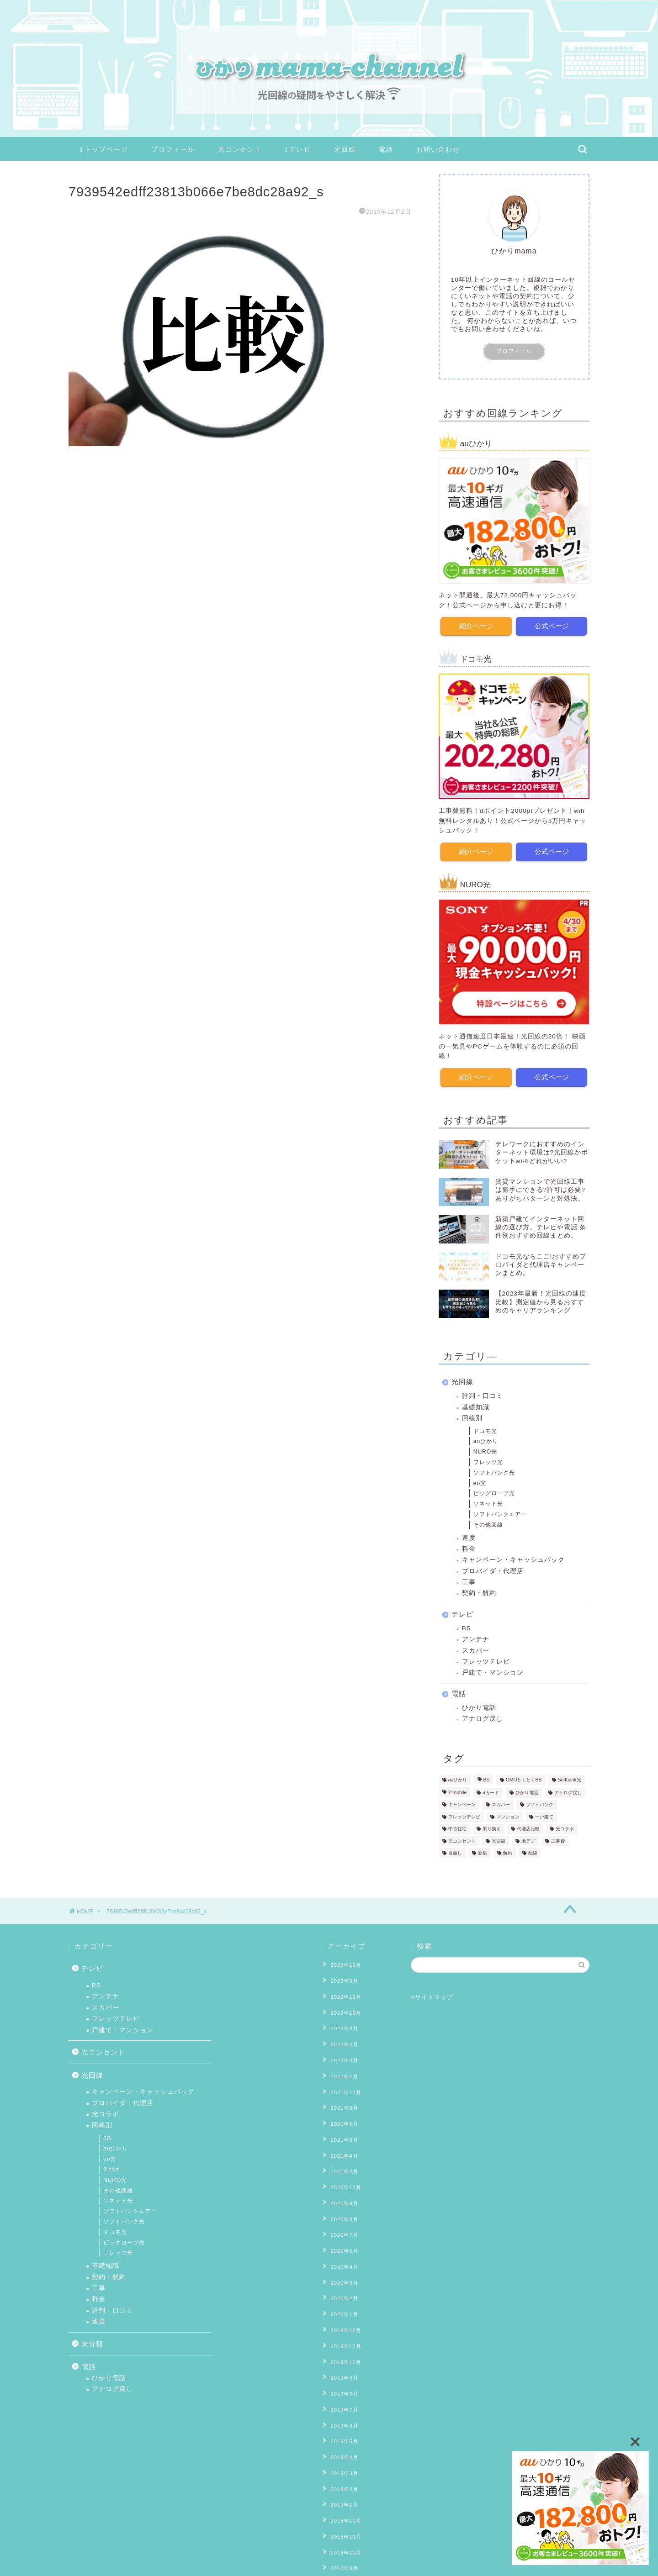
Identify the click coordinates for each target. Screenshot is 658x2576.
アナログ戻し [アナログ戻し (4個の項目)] (568, 1791)
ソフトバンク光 (494, 1471)
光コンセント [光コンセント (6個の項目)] (462, 1839)
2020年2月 (342, 2259)
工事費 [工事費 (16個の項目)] (558, 1839)
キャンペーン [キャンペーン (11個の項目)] (462, 1803)
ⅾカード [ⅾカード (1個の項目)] (491, 1791)
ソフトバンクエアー (500, 1513)
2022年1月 (342, 2062)
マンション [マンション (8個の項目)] (507, 1815)
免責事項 (156, 2565)
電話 (386, 149)
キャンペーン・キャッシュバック (513, 1558)
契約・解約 (479, 1591)
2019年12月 (343, 2288)
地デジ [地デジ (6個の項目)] (528, 1839)
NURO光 (485, 1450)
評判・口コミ (482, 1394)
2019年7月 (342, 2358)
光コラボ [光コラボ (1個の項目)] (565, 1827)
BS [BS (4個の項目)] (486, 1778)
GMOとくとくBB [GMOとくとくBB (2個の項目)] (524, 1778)
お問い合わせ (438, 149)
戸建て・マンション (493, 1671)
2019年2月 (342, 2428)
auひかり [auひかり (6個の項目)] (457, 1778)
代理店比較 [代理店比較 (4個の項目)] (528, 1827)
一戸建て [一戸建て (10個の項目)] (544, 1815)
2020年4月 (342, 2231)
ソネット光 (488, 1502)
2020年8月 (342, 2189)
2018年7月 (342, 2512)
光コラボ (105, 2114)
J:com (111, 2169)
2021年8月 (342, 2091)
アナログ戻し (482, 1717)
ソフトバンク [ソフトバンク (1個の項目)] (539, 1803)
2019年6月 (342, 2372)
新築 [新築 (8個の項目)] (482, 1851)
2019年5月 (342, 2386)
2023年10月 (343, 1964)
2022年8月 (342, 2020)
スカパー (475, 1649)
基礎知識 (475, 1405)
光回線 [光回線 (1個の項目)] (498, 1839)
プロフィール (173, 149)
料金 (469, 1547)
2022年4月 (342, 2034)
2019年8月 (342, 2344)
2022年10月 (343, 2006)
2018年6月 (342, 2526)
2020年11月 (343, 2161)
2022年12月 (343, 1992)
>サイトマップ (432, 1997)
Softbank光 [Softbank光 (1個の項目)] (569, 1778)
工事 (469, 1580)
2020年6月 (342, 2217)
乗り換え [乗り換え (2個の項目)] (492, 1827)
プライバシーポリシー (103, 2565)
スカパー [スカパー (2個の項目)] (501, 1803)
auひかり (485, 1440)
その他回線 (488, 1523)
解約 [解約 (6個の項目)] (507, 1851)
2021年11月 (343, 2077)
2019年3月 (342, 2414)
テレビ (298, 150)
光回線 (345, 149)
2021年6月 (342, 2104)
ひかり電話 (479, 1706)
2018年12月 (343, 2456)
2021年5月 (342, 2119)
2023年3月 (342, 1978)
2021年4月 (342, 2133)
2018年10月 (343, 2484)
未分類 (92, 2344)
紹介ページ (476, 625)
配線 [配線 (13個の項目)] (532, 1851)
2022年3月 (342, 2048)
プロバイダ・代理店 (493, 1569)
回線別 (472, 1416)
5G (107, 2138)
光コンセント (240, 149)
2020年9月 (342, 2175)
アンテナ (475, 1637)
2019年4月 (342, 2400)
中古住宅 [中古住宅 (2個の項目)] (457, 1827)
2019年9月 (342, 2330)
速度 (469, 1536)
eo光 (479, 1481)
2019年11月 (343, 2302)
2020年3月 (342, 2245)
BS (466, 1626)
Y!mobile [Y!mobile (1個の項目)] (457, 1791)
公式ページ (552, 625)
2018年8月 (342, 2499)
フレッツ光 (488, 1461)
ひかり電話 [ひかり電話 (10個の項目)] (526, 1791)
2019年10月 (343, 2315)
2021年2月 (342, 2147)
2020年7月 (342, 2203)
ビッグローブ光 (494, 1492)
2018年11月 (343, 2470)
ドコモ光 (485, 1429)
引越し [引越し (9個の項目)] (455, 1851)
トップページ (104, 150)
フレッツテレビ (486, 1660)
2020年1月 (342, 2273)
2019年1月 (342, 2442)
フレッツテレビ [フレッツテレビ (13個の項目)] (464, 1815)
